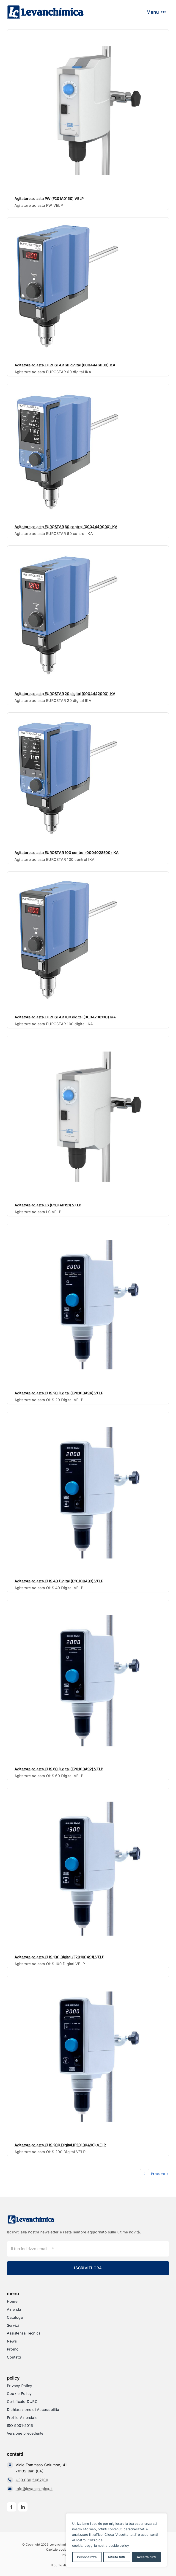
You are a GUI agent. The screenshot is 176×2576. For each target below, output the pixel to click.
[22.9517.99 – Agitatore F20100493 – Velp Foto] (88, 1415)
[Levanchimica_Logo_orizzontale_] (45, 6)
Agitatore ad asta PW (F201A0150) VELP (49, 198)
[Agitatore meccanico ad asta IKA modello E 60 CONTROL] (66, 387)
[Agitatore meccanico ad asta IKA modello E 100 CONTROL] (66, 716)
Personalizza (87, 2557)
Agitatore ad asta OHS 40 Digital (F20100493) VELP (58, 1581)
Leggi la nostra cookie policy (107, 2545)
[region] (116, 2540)
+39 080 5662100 (32, 2480)
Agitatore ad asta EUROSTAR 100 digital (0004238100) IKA (65, 1017)
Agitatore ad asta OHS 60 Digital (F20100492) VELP (58, 1769)
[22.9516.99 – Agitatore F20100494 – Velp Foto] (88, 1227)
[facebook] (11, 2507)
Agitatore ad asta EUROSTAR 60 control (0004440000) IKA (66, 526)
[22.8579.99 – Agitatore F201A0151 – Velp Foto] (88, 1039)
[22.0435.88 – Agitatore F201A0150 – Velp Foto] (88, 33)
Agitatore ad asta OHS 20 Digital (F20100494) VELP (58, 1393)
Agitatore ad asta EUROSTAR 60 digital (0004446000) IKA (65, 365)
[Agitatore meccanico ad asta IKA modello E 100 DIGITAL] (66, 875)
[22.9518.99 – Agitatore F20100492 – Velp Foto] (88, 1603)
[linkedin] (23, 2507)
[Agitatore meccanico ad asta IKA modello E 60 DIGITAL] (66, 221)
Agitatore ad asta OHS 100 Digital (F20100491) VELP (59, 1957)
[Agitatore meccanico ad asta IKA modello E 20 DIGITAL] (66, 549)
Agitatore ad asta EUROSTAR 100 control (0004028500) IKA (66, 852)
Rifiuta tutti (116, 2557)
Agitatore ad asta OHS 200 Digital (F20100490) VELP (60, 2145)
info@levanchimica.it (34, 2488)
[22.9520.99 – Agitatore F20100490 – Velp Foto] (88, 1979)
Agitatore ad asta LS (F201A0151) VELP (47, 1205)
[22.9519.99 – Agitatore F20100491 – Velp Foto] (88, 1791)
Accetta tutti (146, 2557)
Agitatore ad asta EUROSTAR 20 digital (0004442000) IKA (65, 693)
